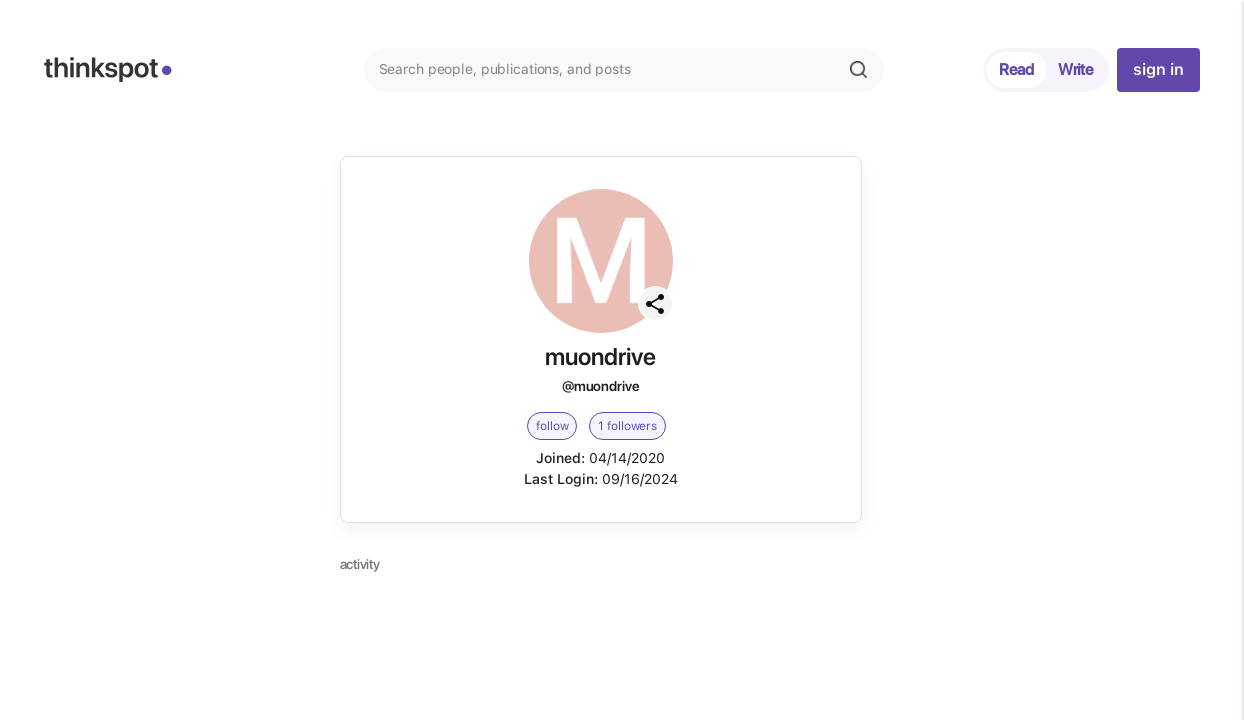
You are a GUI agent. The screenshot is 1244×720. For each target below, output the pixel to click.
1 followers (627, 426)
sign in (1158, 69)
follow (552, 426)
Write (1075, 69)
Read (1016, 69)
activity (360, 564)
